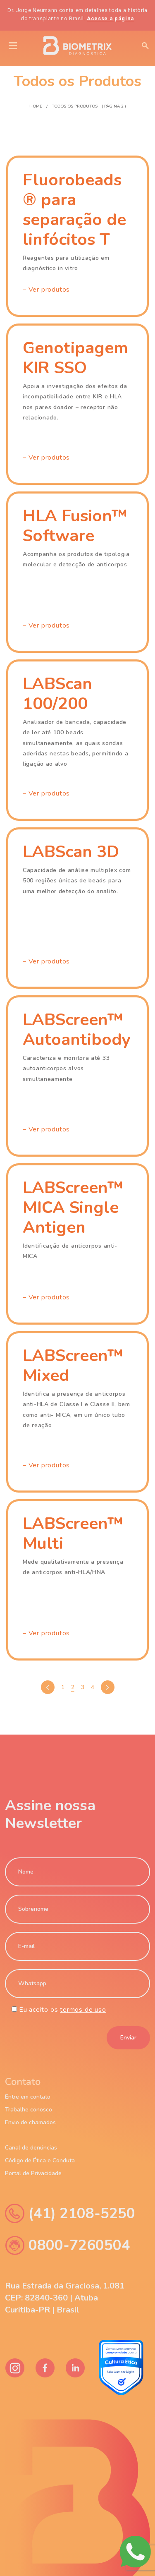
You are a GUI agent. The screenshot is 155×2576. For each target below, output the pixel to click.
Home (35, 106)
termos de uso (83, 2009)
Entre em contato (27, 2097)
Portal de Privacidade (33, 2173)
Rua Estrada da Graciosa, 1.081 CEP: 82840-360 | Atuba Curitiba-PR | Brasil (64, 2297)
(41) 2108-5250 (70, 2213)
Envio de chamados (30, 2122)
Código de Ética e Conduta (40, 2160)
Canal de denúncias (31, 2148)
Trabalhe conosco (28, 2109)
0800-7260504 (67, 2245)
